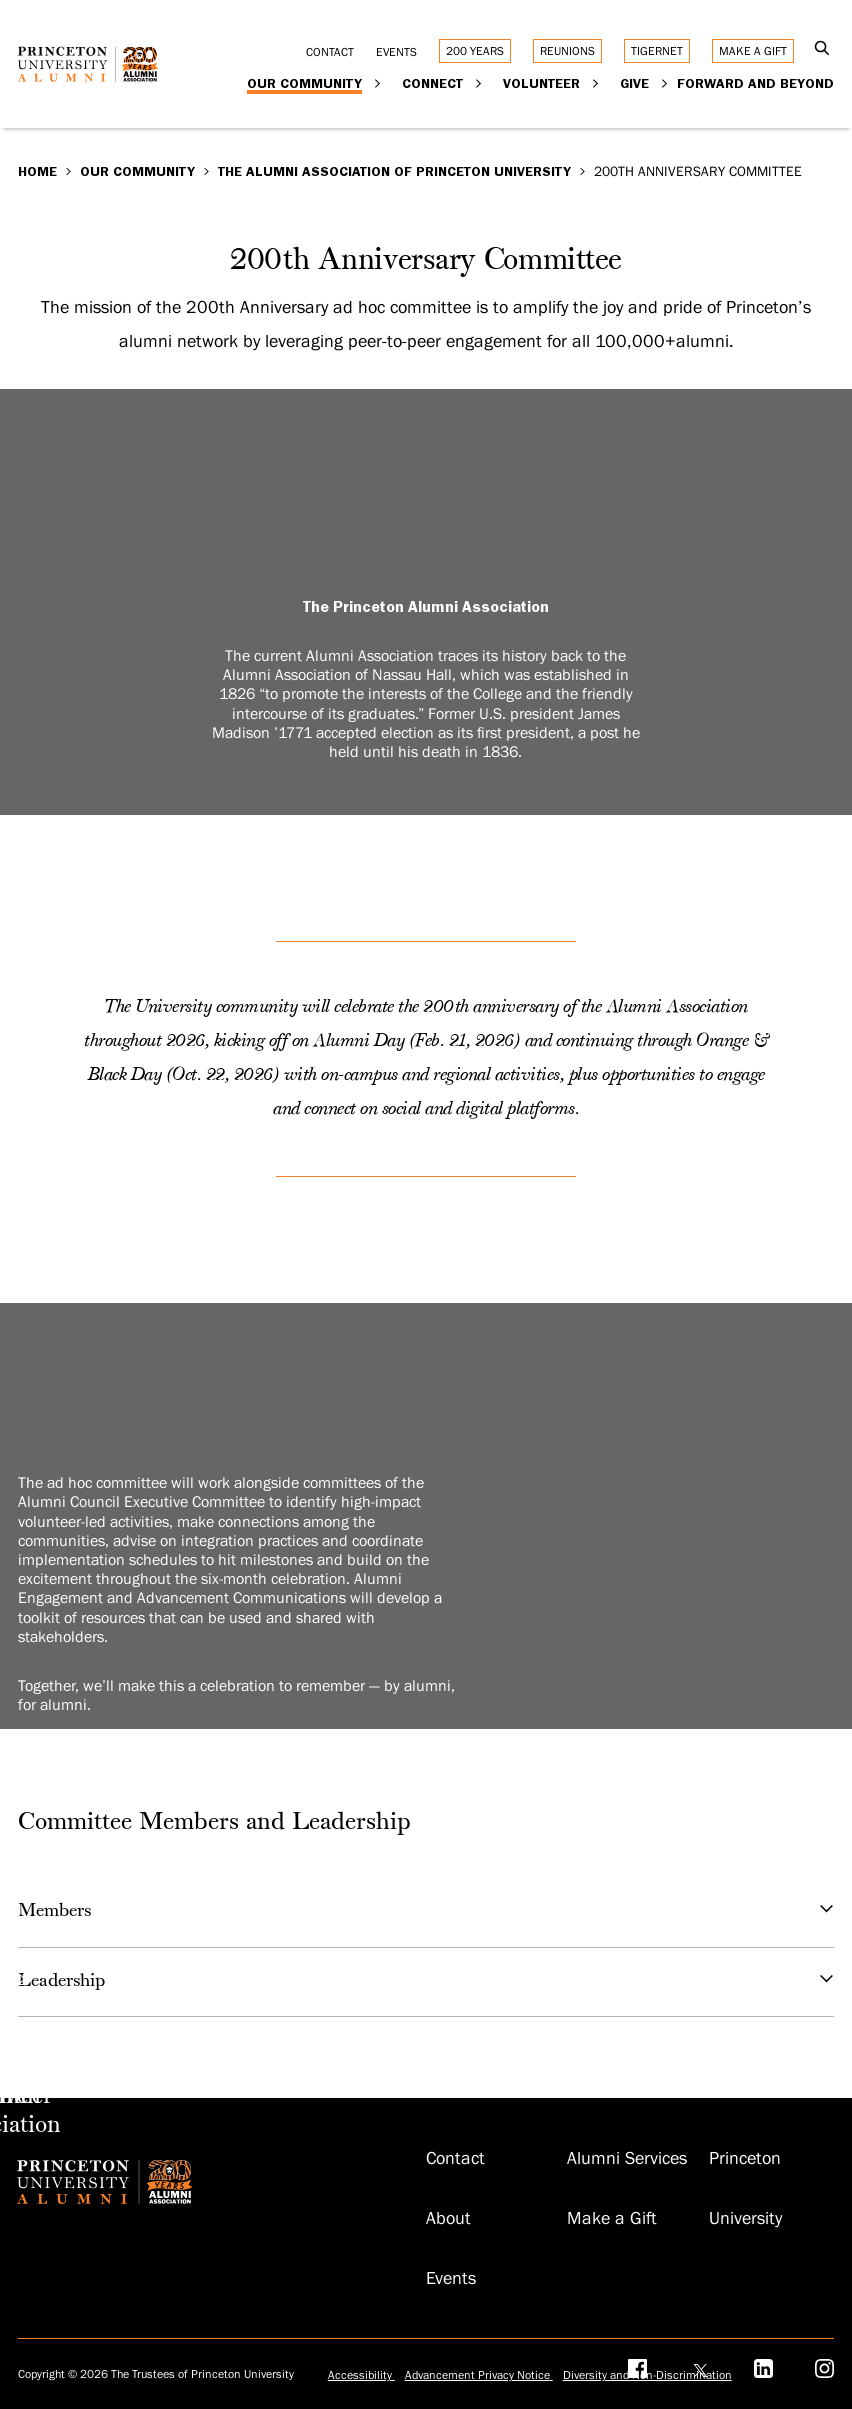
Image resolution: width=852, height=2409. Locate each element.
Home (37, 171)
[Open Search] (821, 49)
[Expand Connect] (478, 82)
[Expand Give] (664, 82)
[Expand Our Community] (377, 82)
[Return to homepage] (93, 72)
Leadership (426, 1982)
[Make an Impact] (2, 2097)
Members (426, 1912)
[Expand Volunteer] (595, 82)
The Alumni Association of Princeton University (394, 171)
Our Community (137, 171)
